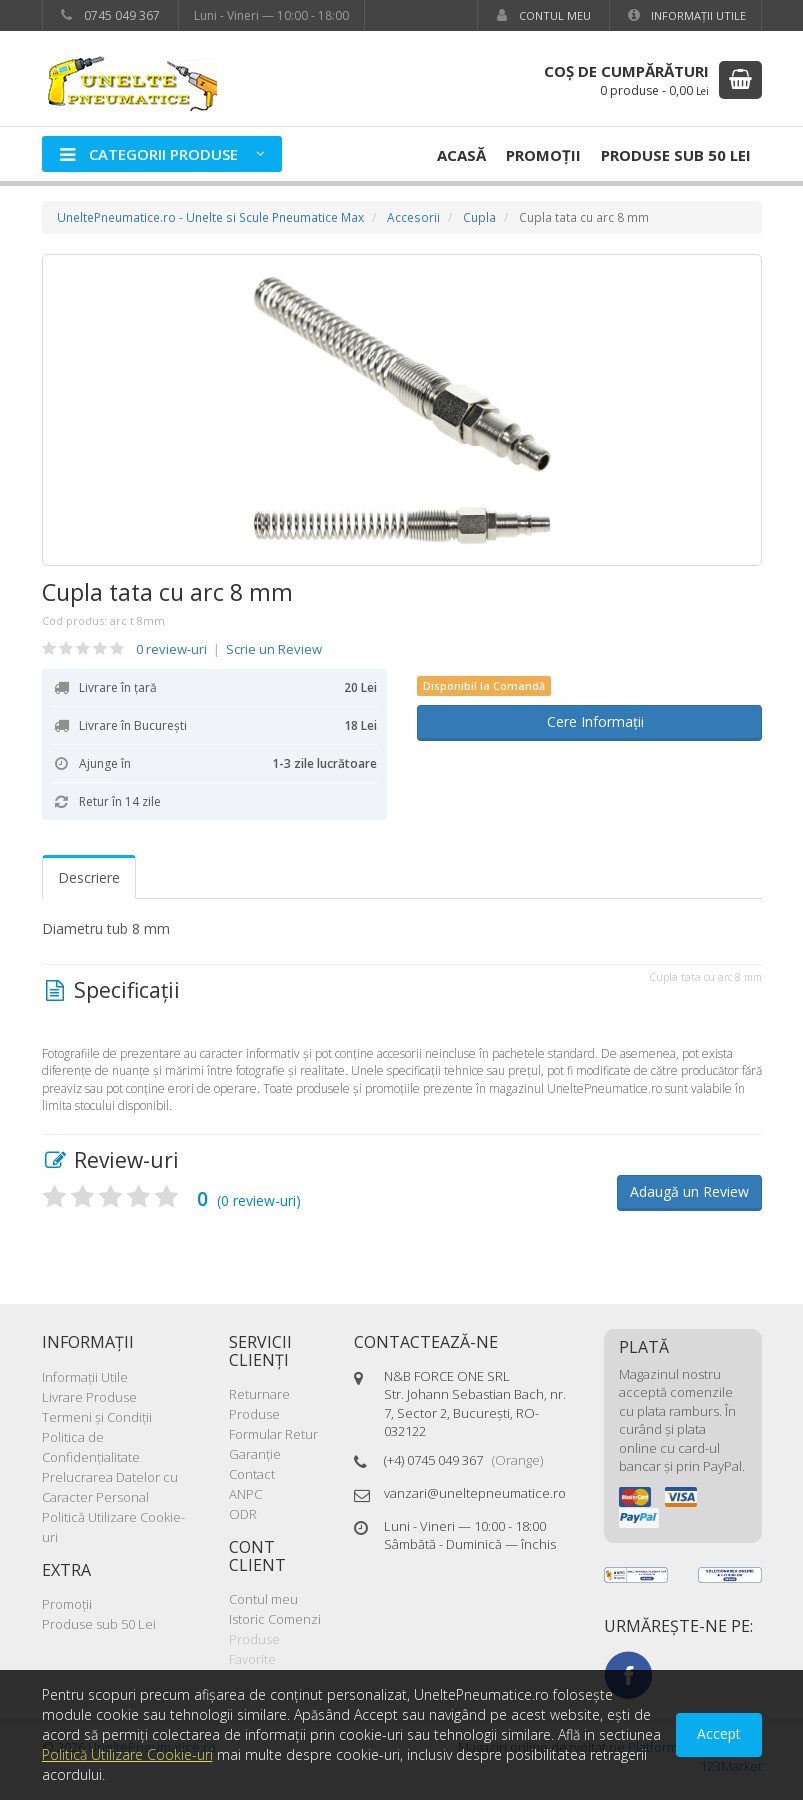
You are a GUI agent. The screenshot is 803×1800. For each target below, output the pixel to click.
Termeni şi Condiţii (97, 1417)
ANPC (245, 1494)
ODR (243, 1514)
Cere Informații (589, 721)
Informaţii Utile (685, 15)
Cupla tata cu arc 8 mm (167, 592)
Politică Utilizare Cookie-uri (127, 1754)
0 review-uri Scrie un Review (229, 649)
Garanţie (255, 1454)
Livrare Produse (89, 1397)
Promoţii (543, 155)
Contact (252, 1474)
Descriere (89, 877)
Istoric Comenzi (275, 1619)
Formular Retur (273, 1434)
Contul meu (542, 15)
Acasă (461, 155)
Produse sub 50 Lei (676, 155)
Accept (719, 1733)
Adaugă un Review (689, 1191)
